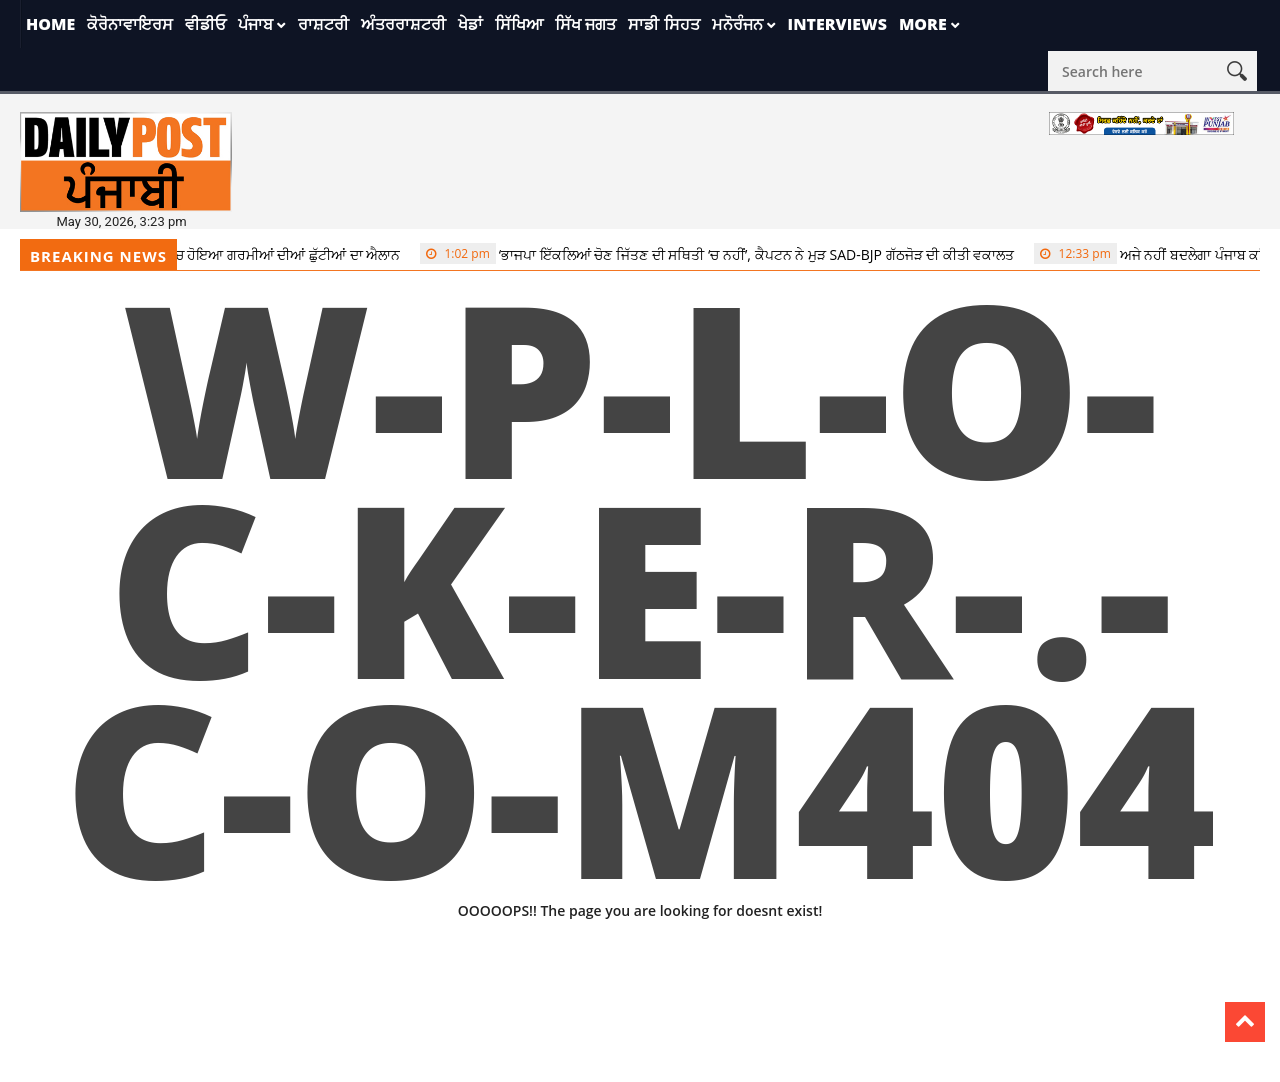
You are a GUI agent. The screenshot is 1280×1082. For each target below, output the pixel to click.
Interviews (837, 24)
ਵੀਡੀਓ (205, 24)
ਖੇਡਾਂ (470, 24)
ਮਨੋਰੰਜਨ (737, 24)
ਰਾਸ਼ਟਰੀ (323, 24)
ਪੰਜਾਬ (255, 24)
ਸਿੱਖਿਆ (519, 24)
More (923, 24)
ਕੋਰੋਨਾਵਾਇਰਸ (130, 24)
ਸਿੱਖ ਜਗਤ (585, 24)
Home (50, 24)
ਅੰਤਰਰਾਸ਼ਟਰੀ (403, 24)
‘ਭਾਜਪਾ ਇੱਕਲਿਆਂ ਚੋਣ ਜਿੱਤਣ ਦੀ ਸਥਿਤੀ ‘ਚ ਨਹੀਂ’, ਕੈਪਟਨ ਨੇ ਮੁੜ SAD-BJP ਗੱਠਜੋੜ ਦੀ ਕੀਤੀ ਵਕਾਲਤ (724, 254)
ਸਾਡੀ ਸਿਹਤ (663, 24)
